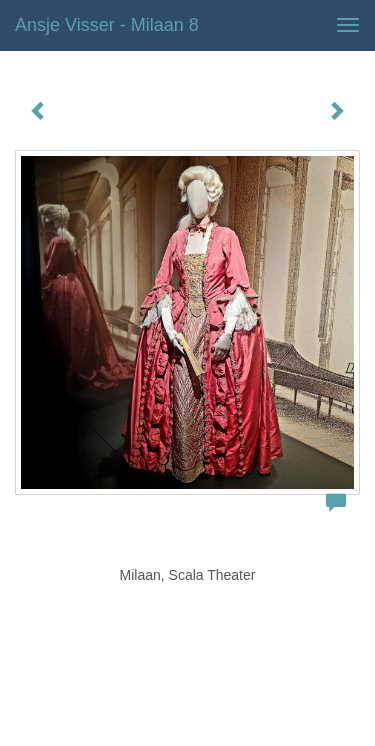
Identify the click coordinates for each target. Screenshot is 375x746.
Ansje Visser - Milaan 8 (107, 25)
